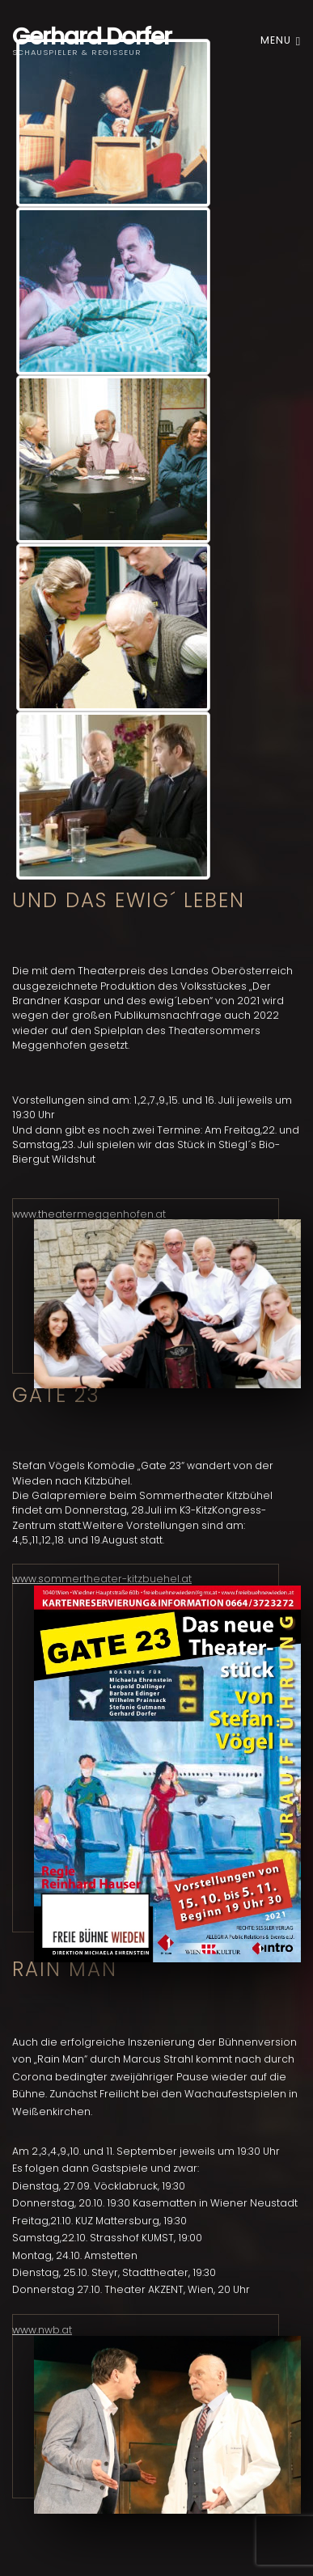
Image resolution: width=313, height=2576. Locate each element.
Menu (280, 40)
